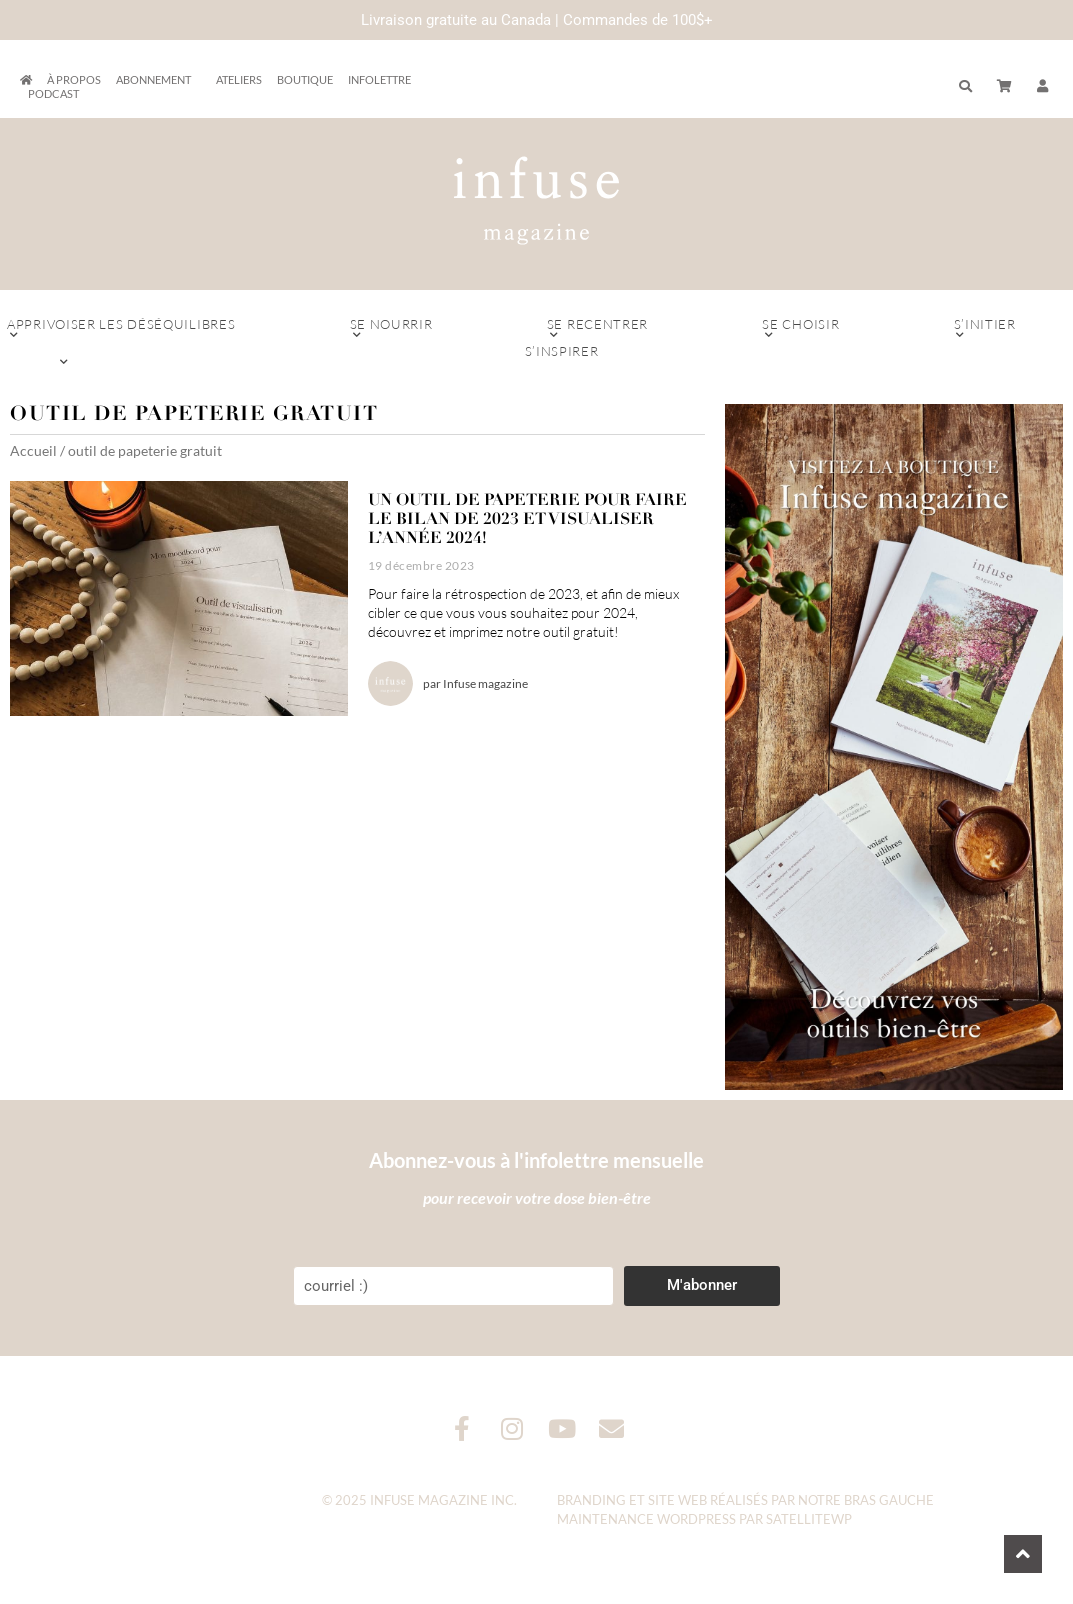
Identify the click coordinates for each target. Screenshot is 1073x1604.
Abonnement (158, 80)
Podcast (53, 93)
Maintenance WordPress (646, 1519)
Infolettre (379, 79)
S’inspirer (561, 356)
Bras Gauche (889, 1500)
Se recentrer (598, 329)
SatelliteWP (809, 1519)
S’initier (984, 329)
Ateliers (239, 79)
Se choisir (800, 329)
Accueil (33, 450)
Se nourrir (391, 329)
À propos (74, 79)
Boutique (305, 79)
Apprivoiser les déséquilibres (121, 329)
